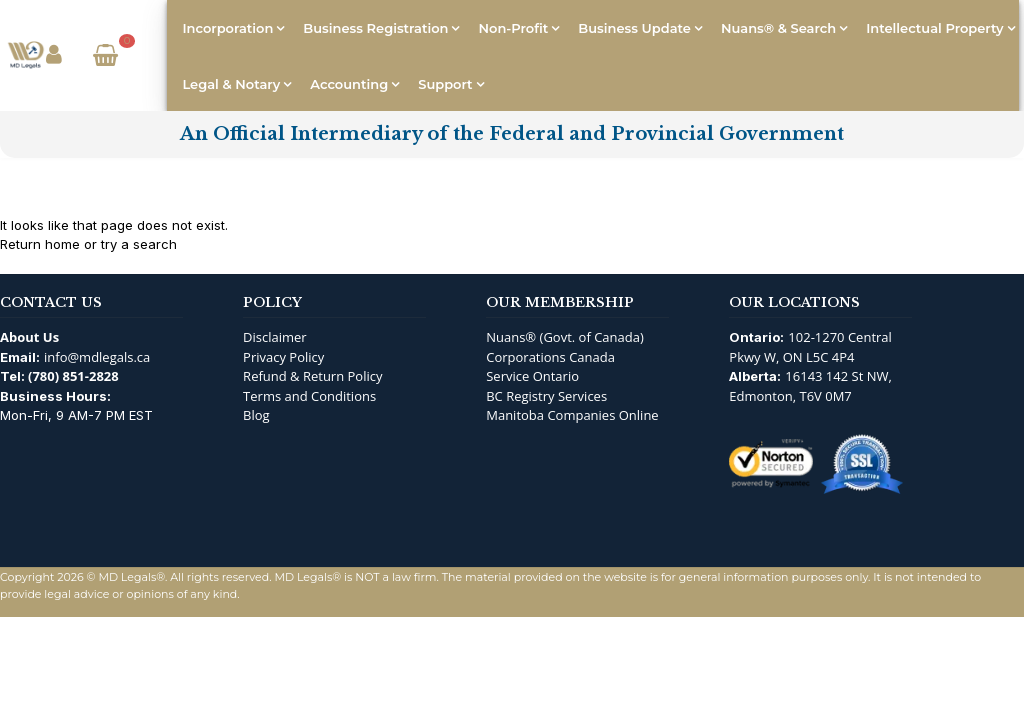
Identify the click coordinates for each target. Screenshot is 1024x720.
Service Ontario (532, 376)
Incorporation (227, 28)
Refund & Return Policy (312, 376)
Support (445, 84)
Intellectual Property (934, 28)
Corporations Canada (550, 357)
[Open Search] (145, 56)
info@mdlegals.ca (97, 357)
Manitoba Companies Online (572, 415)
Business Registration (375, 28)
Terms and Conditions (309, 396)
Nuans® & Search (778, 28)
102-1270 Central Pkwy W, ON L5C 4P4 (810, 347)
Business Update (634, 28)
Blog (256, 415)
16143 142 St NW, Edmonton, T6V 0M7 (810, 386)
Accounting (349, 84)
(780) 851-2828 (73, 376)
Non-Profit (513, 28)
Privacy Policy (283, 357)
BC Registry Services (546, 396)
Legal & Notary (231, 84)
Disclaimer (275, 337)
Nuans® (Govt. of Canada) (565, 337)
